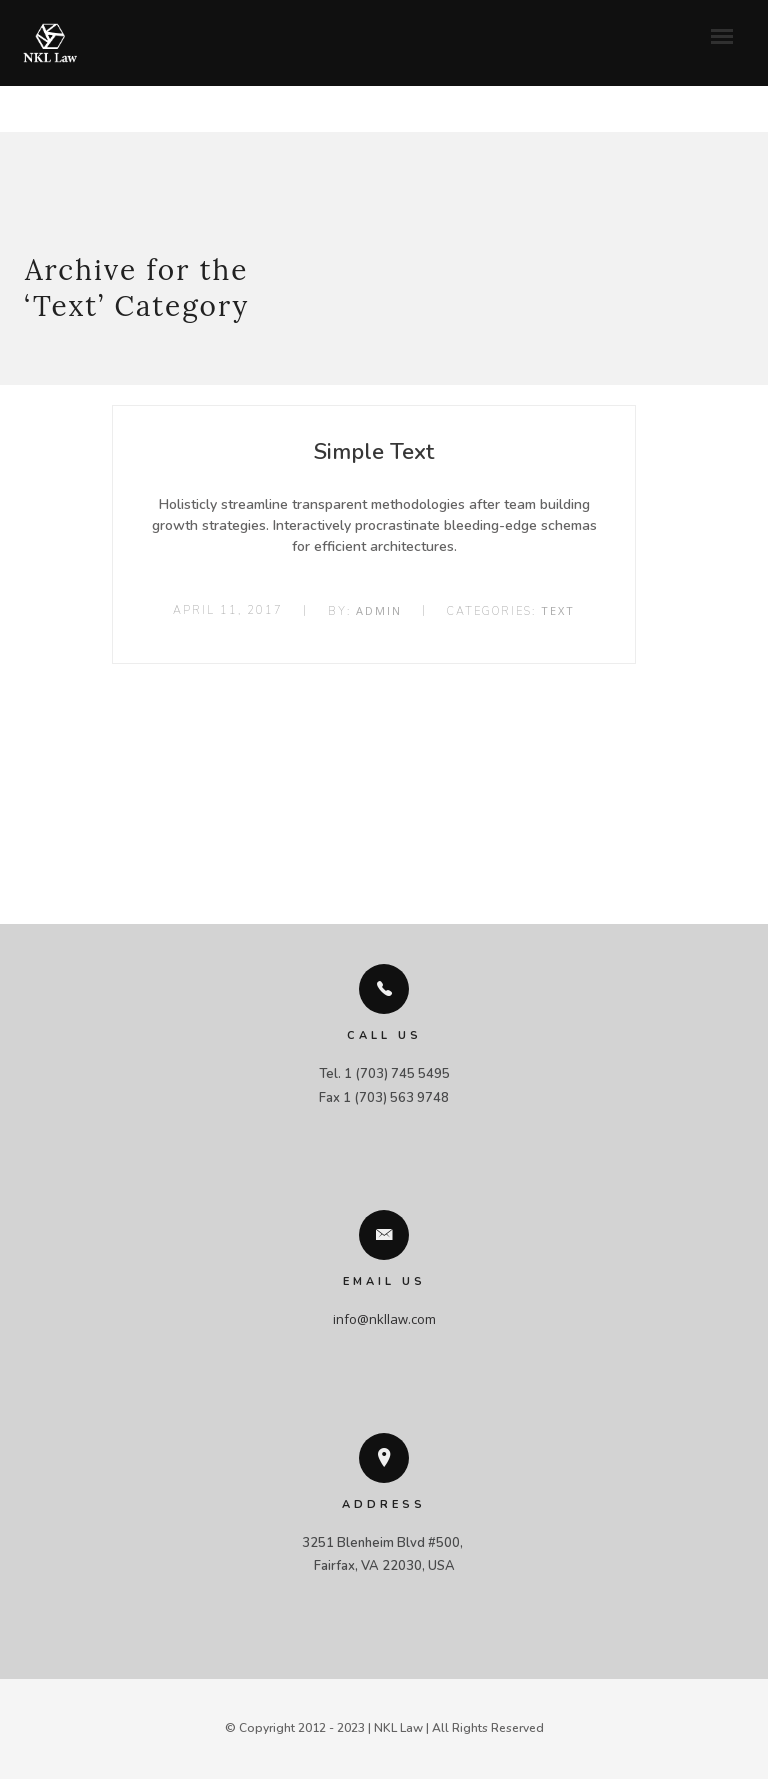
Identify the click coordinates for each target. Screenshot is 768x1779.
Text (558, 610)
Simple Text (374, 452)
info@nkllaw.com (384, 1319)
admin (379, 610)
